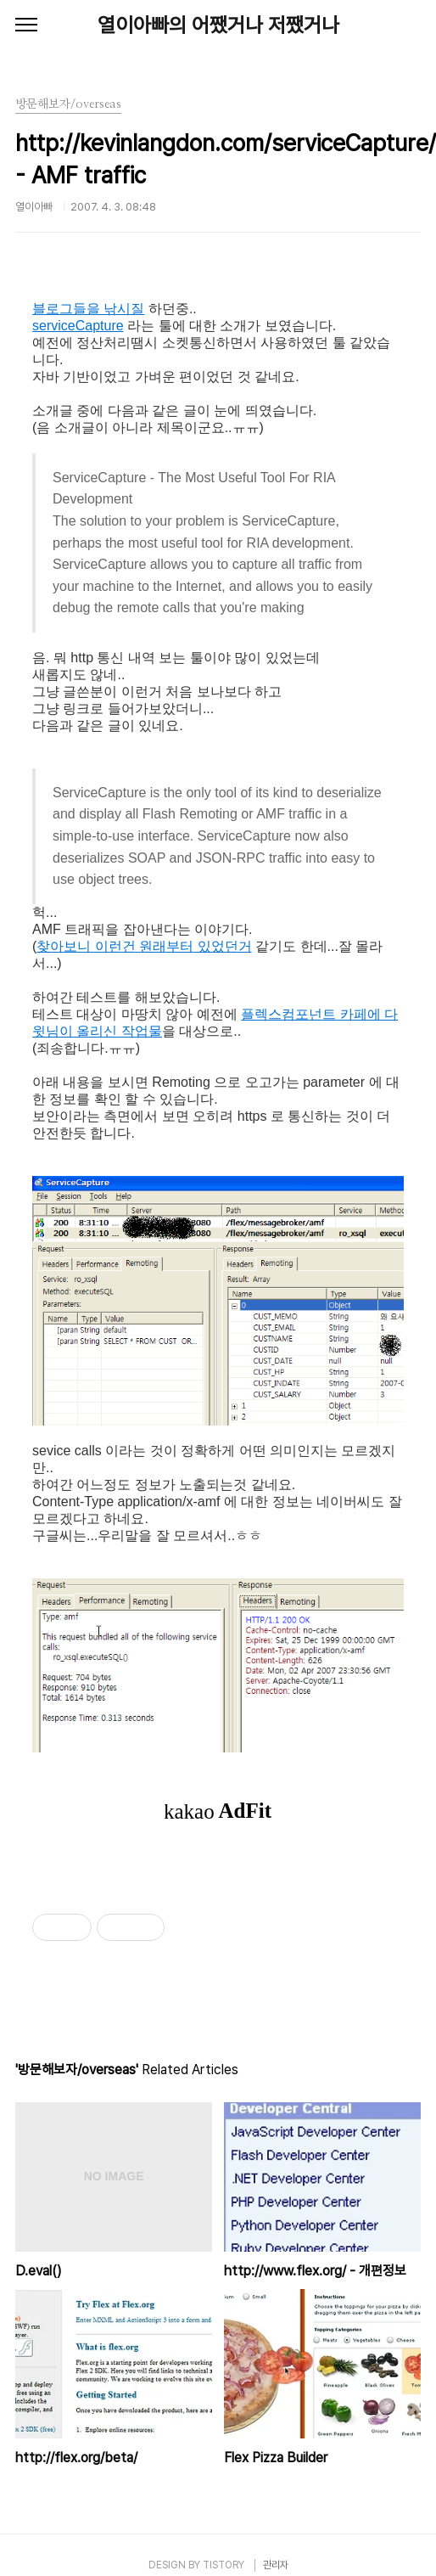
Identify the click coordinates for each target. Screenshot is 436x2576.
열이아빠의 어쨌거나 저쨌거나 (218, 25)
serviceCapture (78, 325)
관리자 (275, 2565)
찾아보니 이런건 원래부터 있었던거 (143, 946)
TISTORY (223, 2565)
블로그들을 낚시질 (88, 308)
